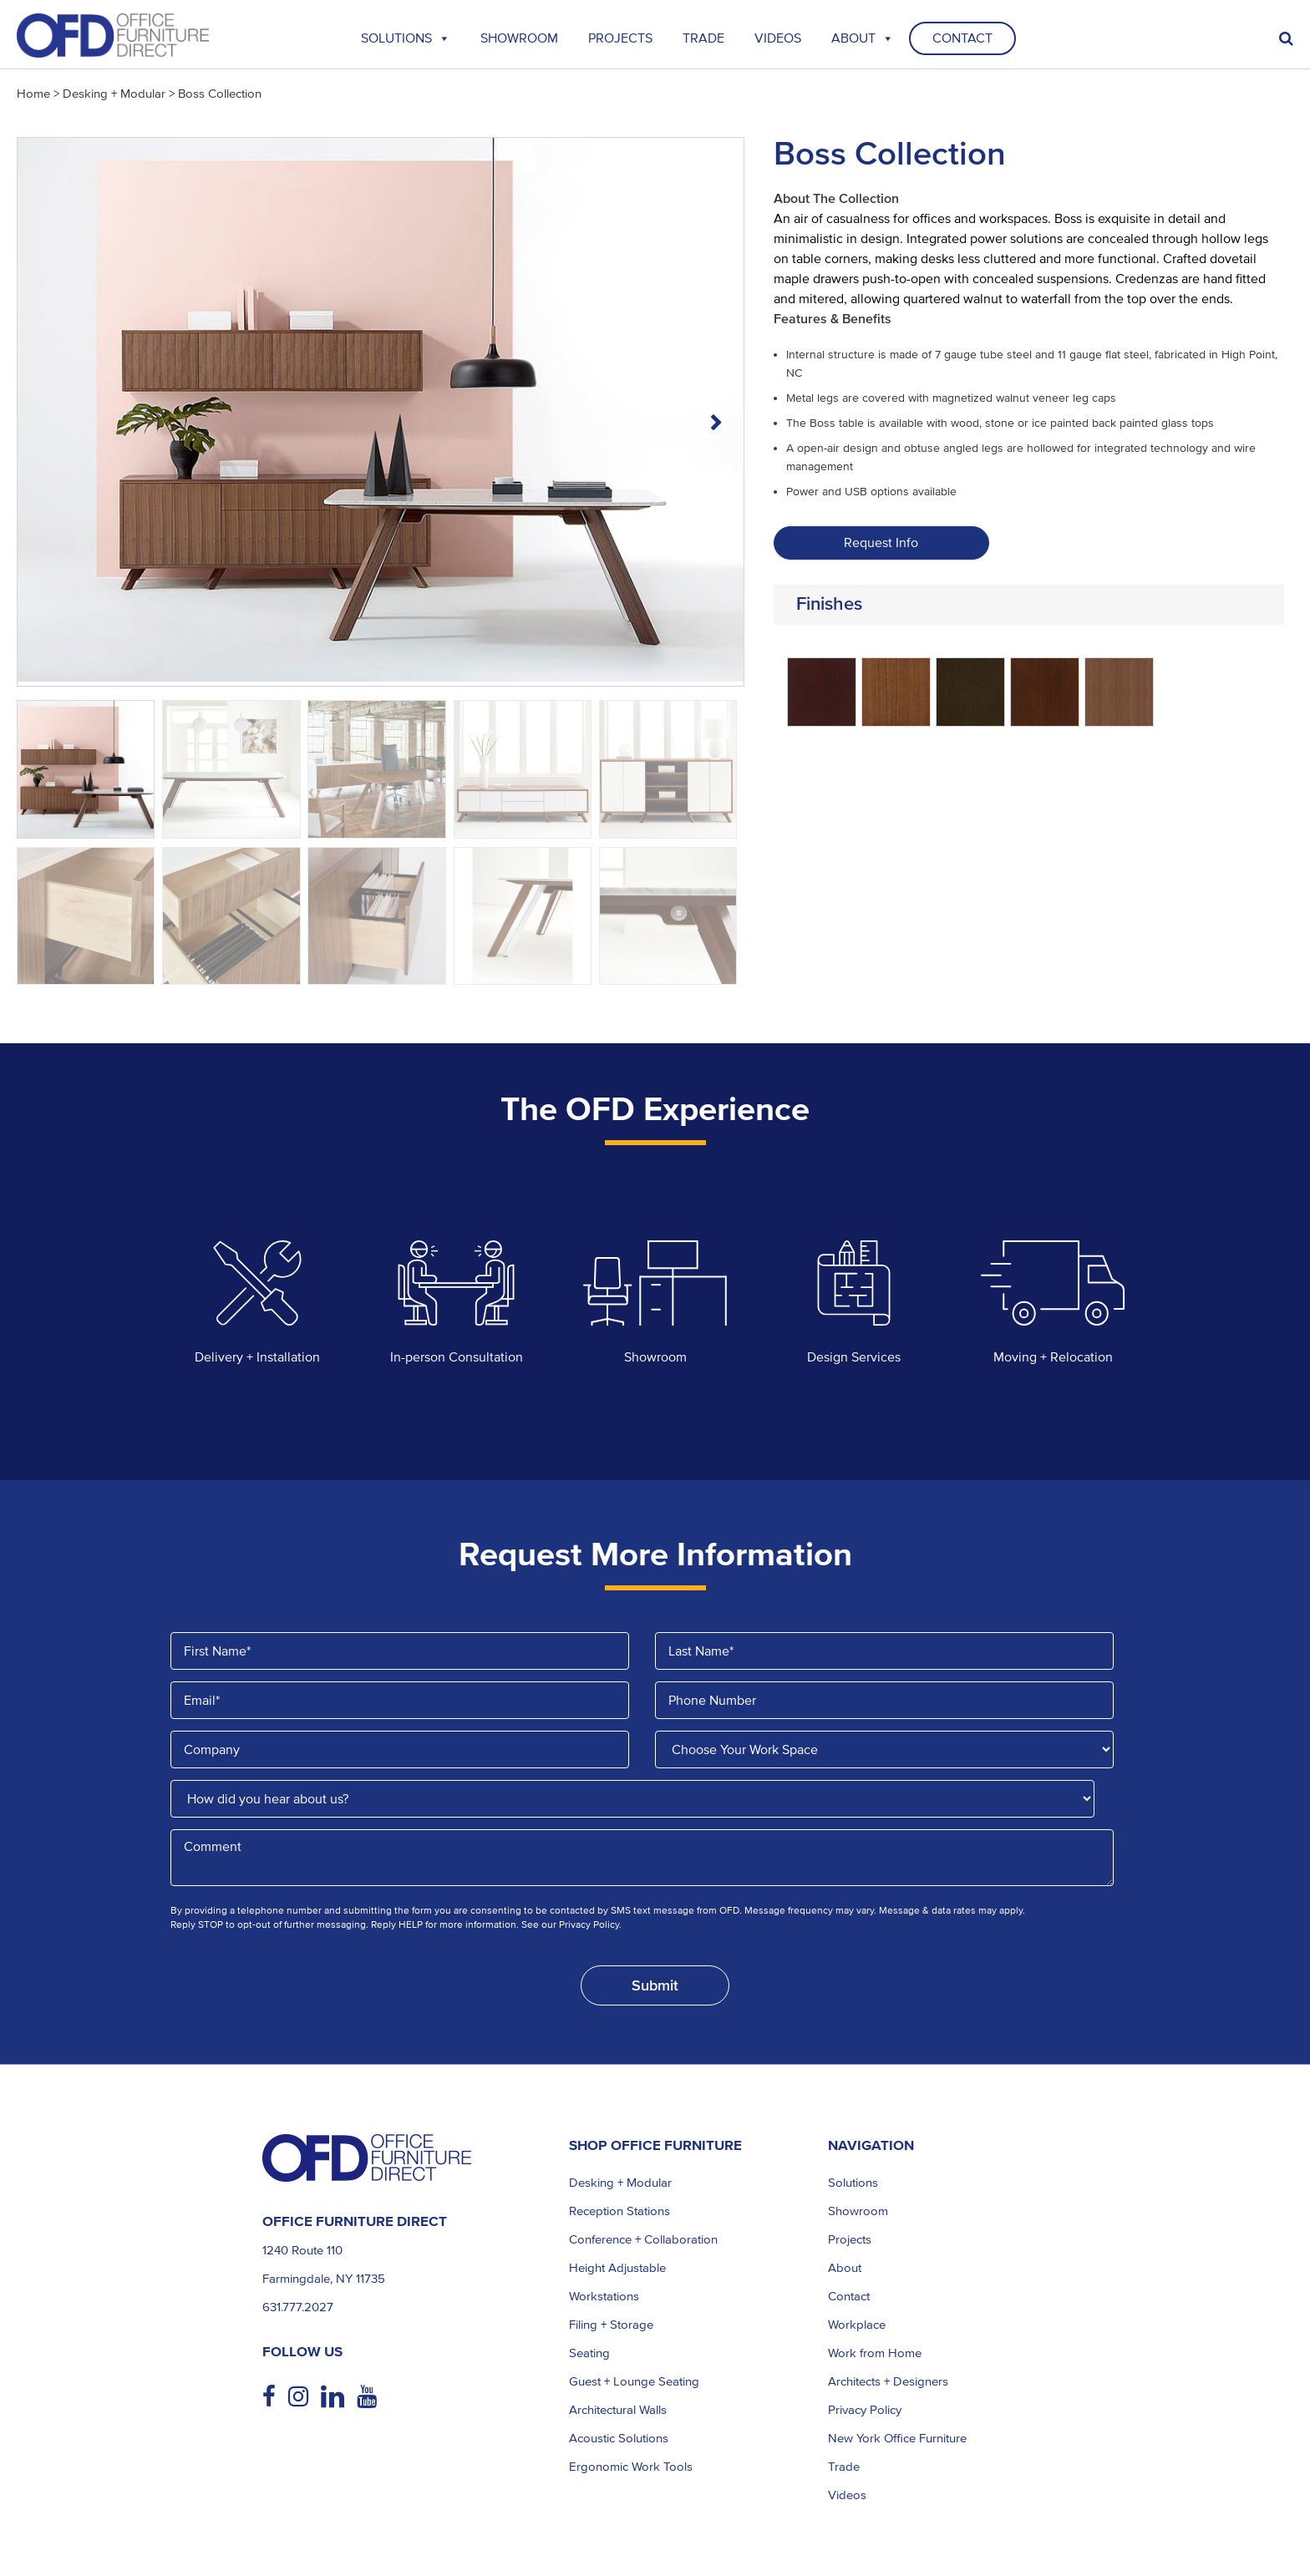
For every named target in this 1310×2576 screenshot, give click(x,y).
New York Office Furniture (897, 2438)
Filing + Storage (611, 2324)
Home (33, 93)
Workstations (604, 2296)
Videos (777, 38)
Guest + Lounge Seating (634, 2381)
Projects (620, 38)
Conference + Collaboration (643, 2239)
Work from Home (875, 2352)
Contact (962, 38)
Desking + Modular (114, 93)
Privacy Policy (864, 2409)
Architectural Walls (618, 2409)
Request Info (881, 543)
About (862, 38)
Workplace (857, 2324)
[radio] (821, 692)
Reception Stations (619, 2211)
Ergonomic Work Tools (631, 2466)
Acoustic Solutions (618, 2438)
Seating (589, 2352)
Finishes (829, 604)
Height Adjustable (617, 2267)
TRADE (703, 38)
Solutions (405, 38)
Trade (844, 2466)
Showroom (519, 38)
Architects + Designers (888, 2381)
